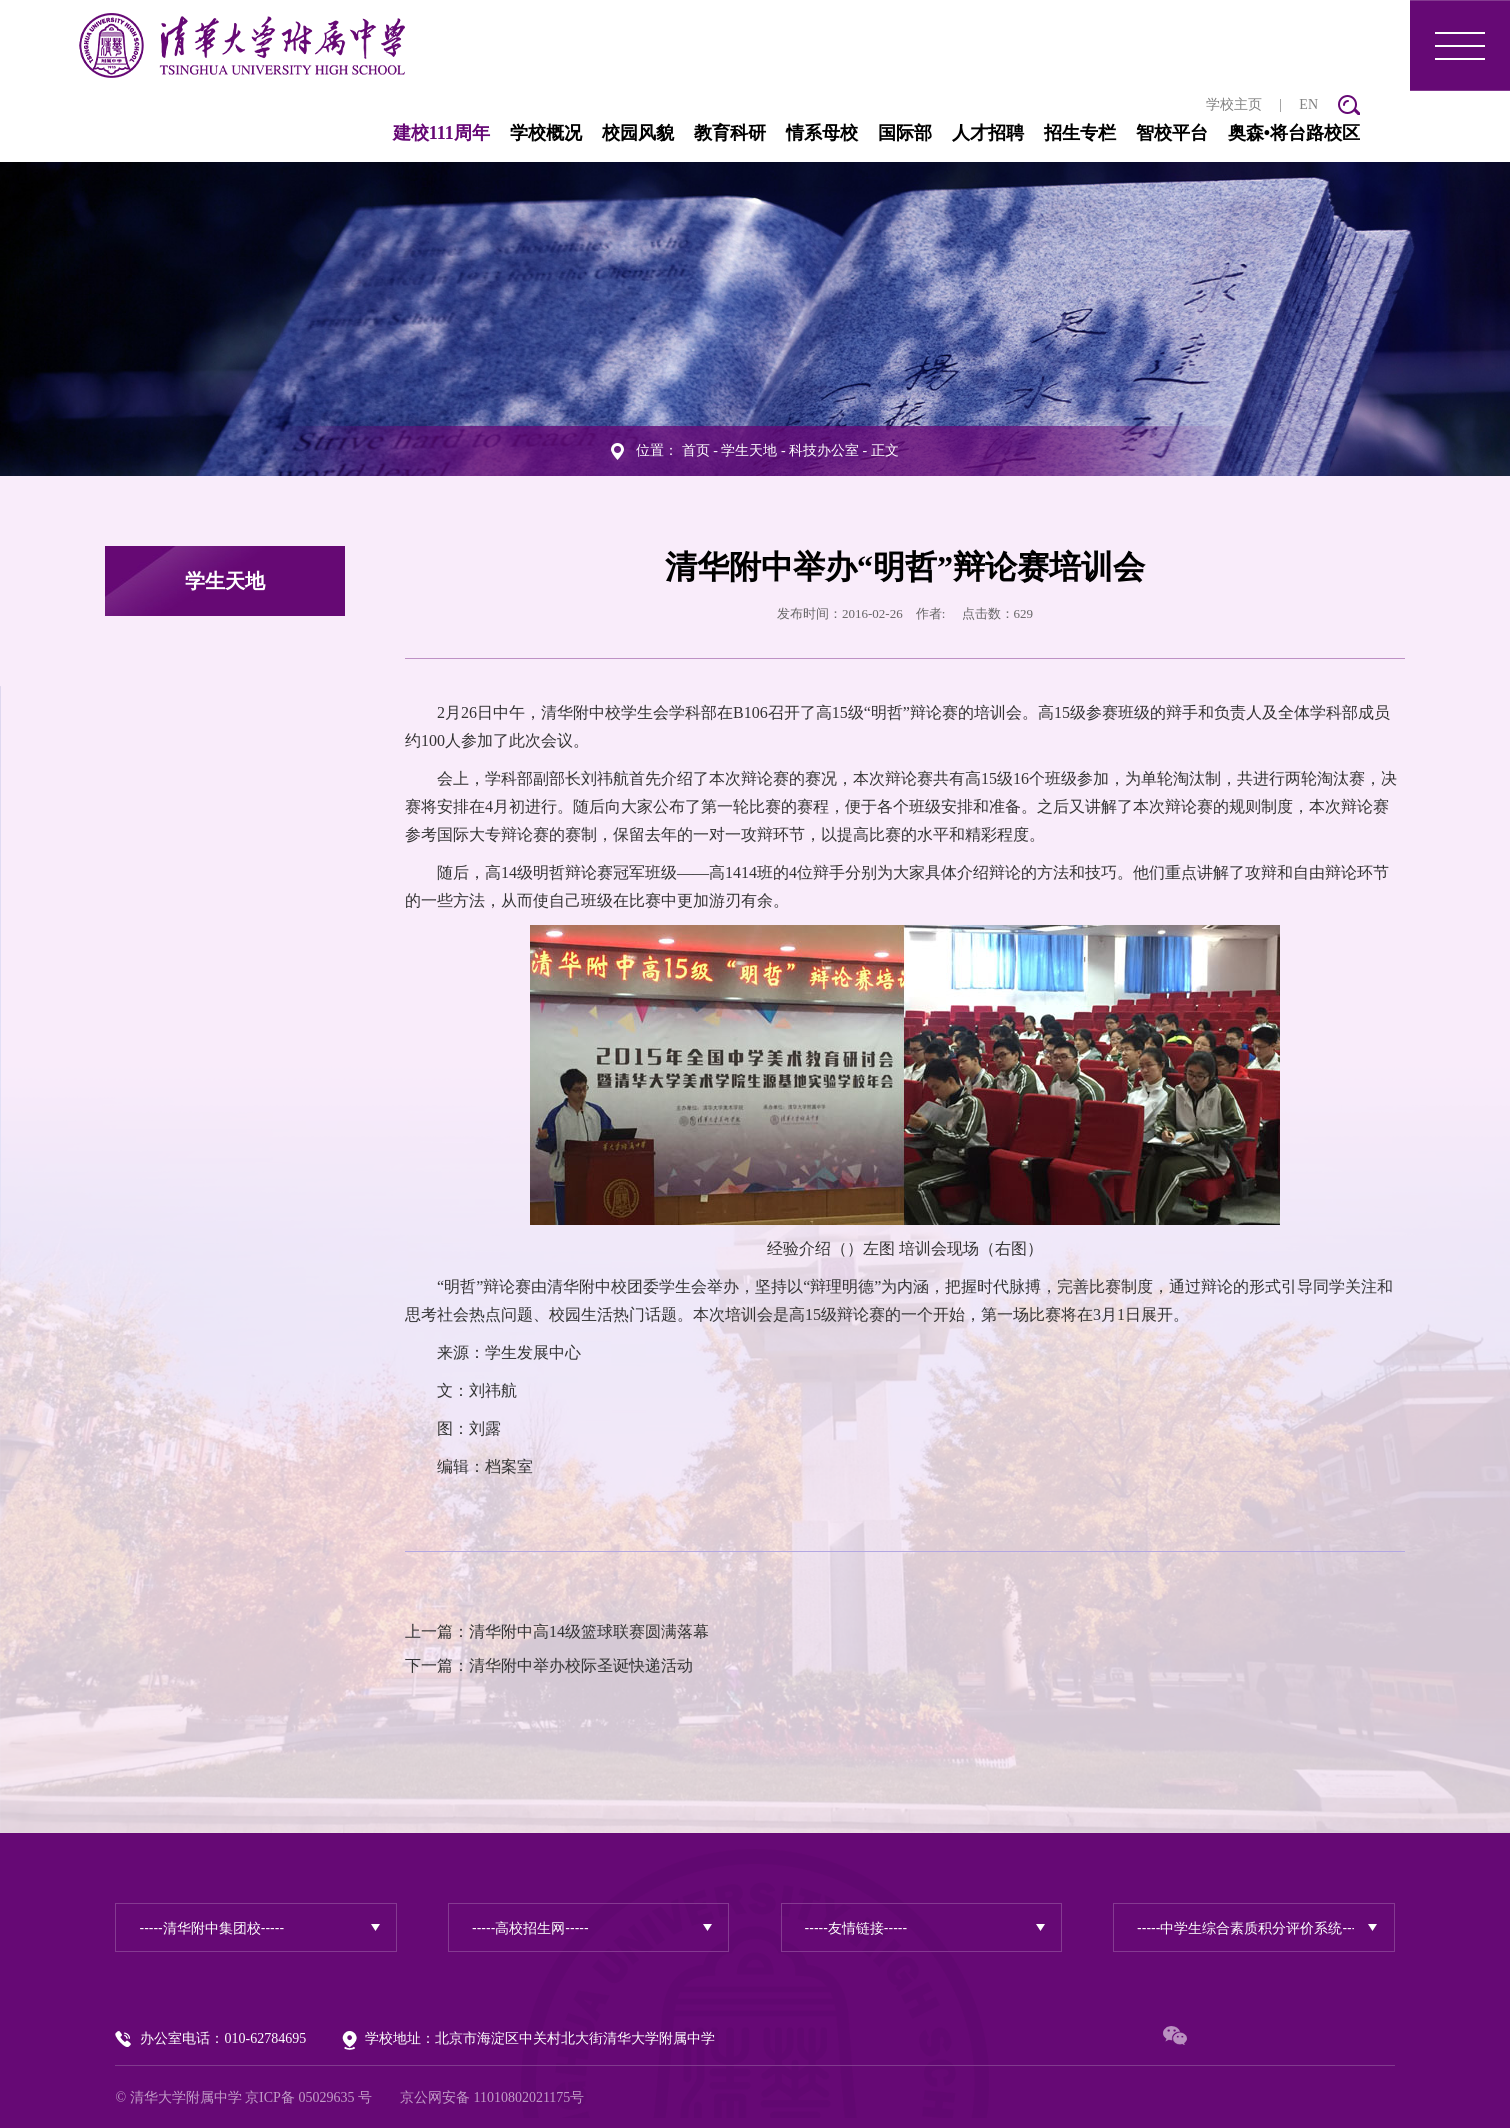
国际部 (905, 130)
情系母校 (822, 130)
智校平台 (1172, 130)
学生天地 (749, 448)
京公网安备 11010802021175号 (492, 2095)
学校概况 (546, 130)
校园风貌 (638, 130)
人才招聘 (988, 130)
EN (1308, 101)
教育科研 (730, 130)
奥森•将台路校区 (1294, 130)
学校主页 (1234, 101)
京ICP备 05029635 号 (308, 2095)
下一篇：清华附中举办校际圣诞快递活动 (549, 1663)
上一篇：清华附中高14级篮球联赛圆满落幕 (557, 1629)
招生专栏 (1080, 130)
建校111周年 (441, 130)
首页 (696, 448)
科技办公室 (824, 448)
